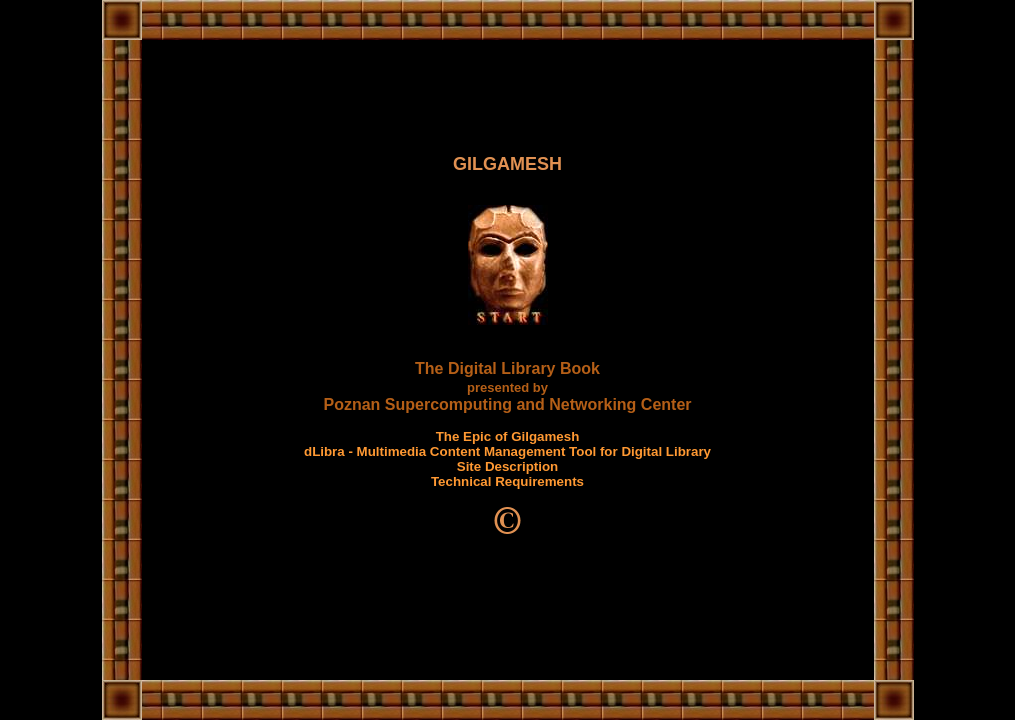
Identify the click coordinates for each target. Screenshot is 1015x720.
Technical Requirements (507, 481)
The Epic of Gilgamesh (508, 436)
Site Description (507, 466)
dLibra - (330, 451)
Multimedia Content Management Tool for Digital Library (534, 451)
